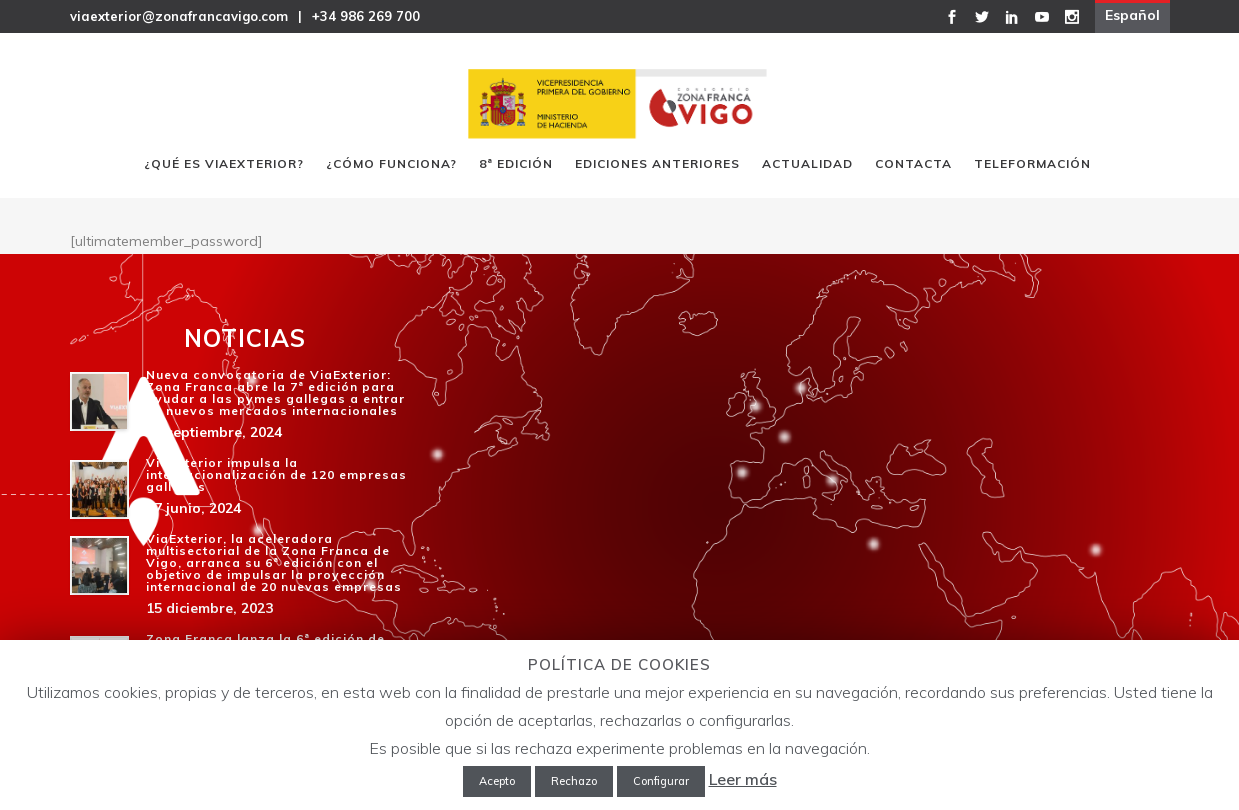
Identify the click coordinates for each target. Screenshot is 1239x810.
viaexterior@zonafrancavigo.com (179, 16)
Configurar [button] (661, 781)
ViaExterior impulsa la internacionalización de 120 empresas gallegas (276, 474)
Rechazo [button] (574, 781)
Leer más (743, 779)
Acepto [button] (497, 781)
